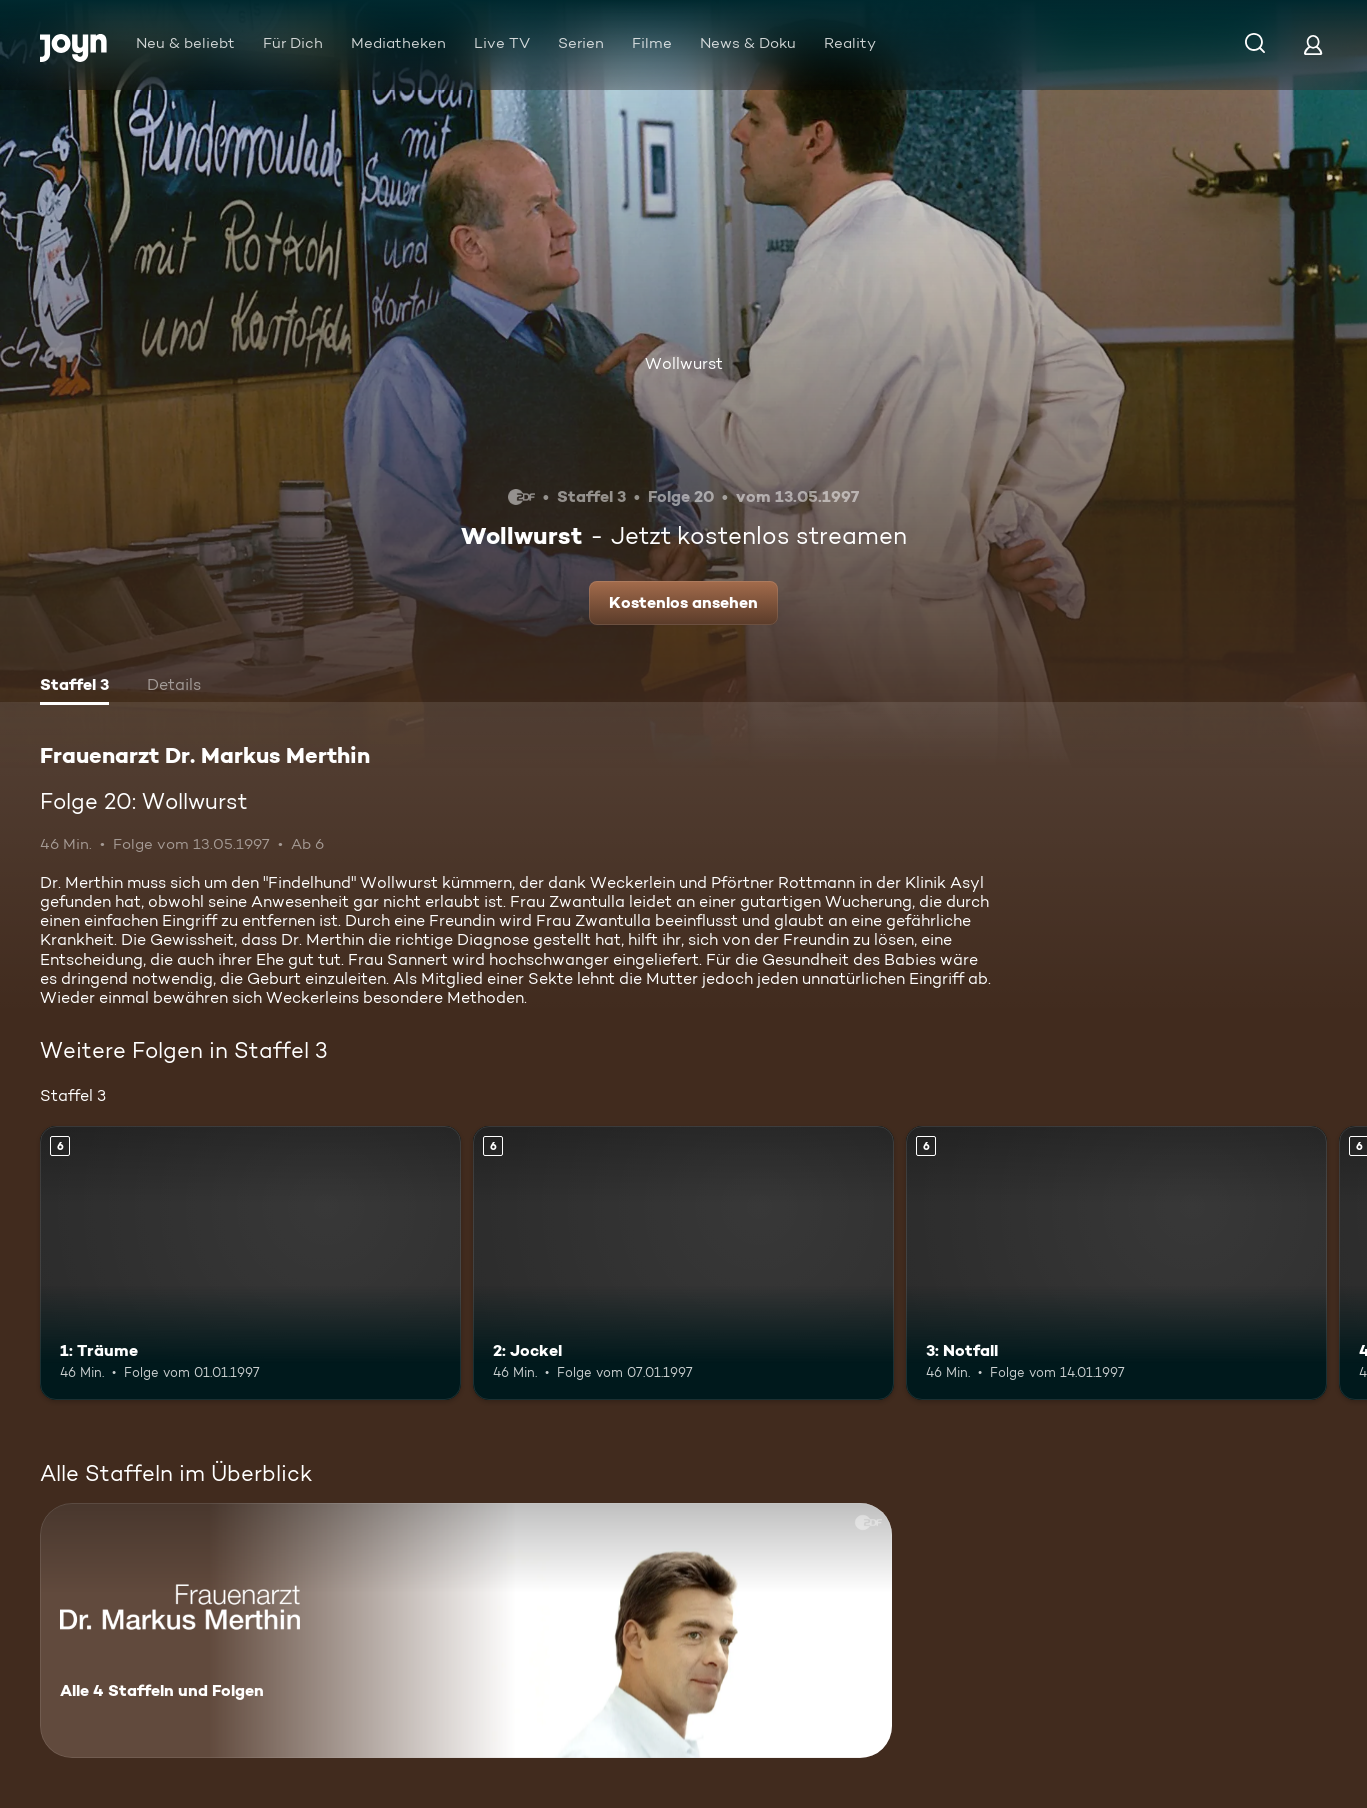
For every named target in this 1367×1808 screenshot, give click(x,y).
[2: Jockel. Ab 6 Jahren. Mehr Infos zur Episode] (683, 1263)
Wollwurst (684, 363)
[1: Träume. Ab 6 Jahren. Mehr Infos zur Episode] (250, 1263)
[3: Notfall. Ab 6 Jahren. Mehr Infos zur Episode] (1116, 1263)
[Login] (1313, 44)
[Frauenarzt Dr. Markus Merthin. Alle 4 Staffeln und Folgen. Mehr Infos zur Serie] (466, 1630)
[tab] (74, 687)
